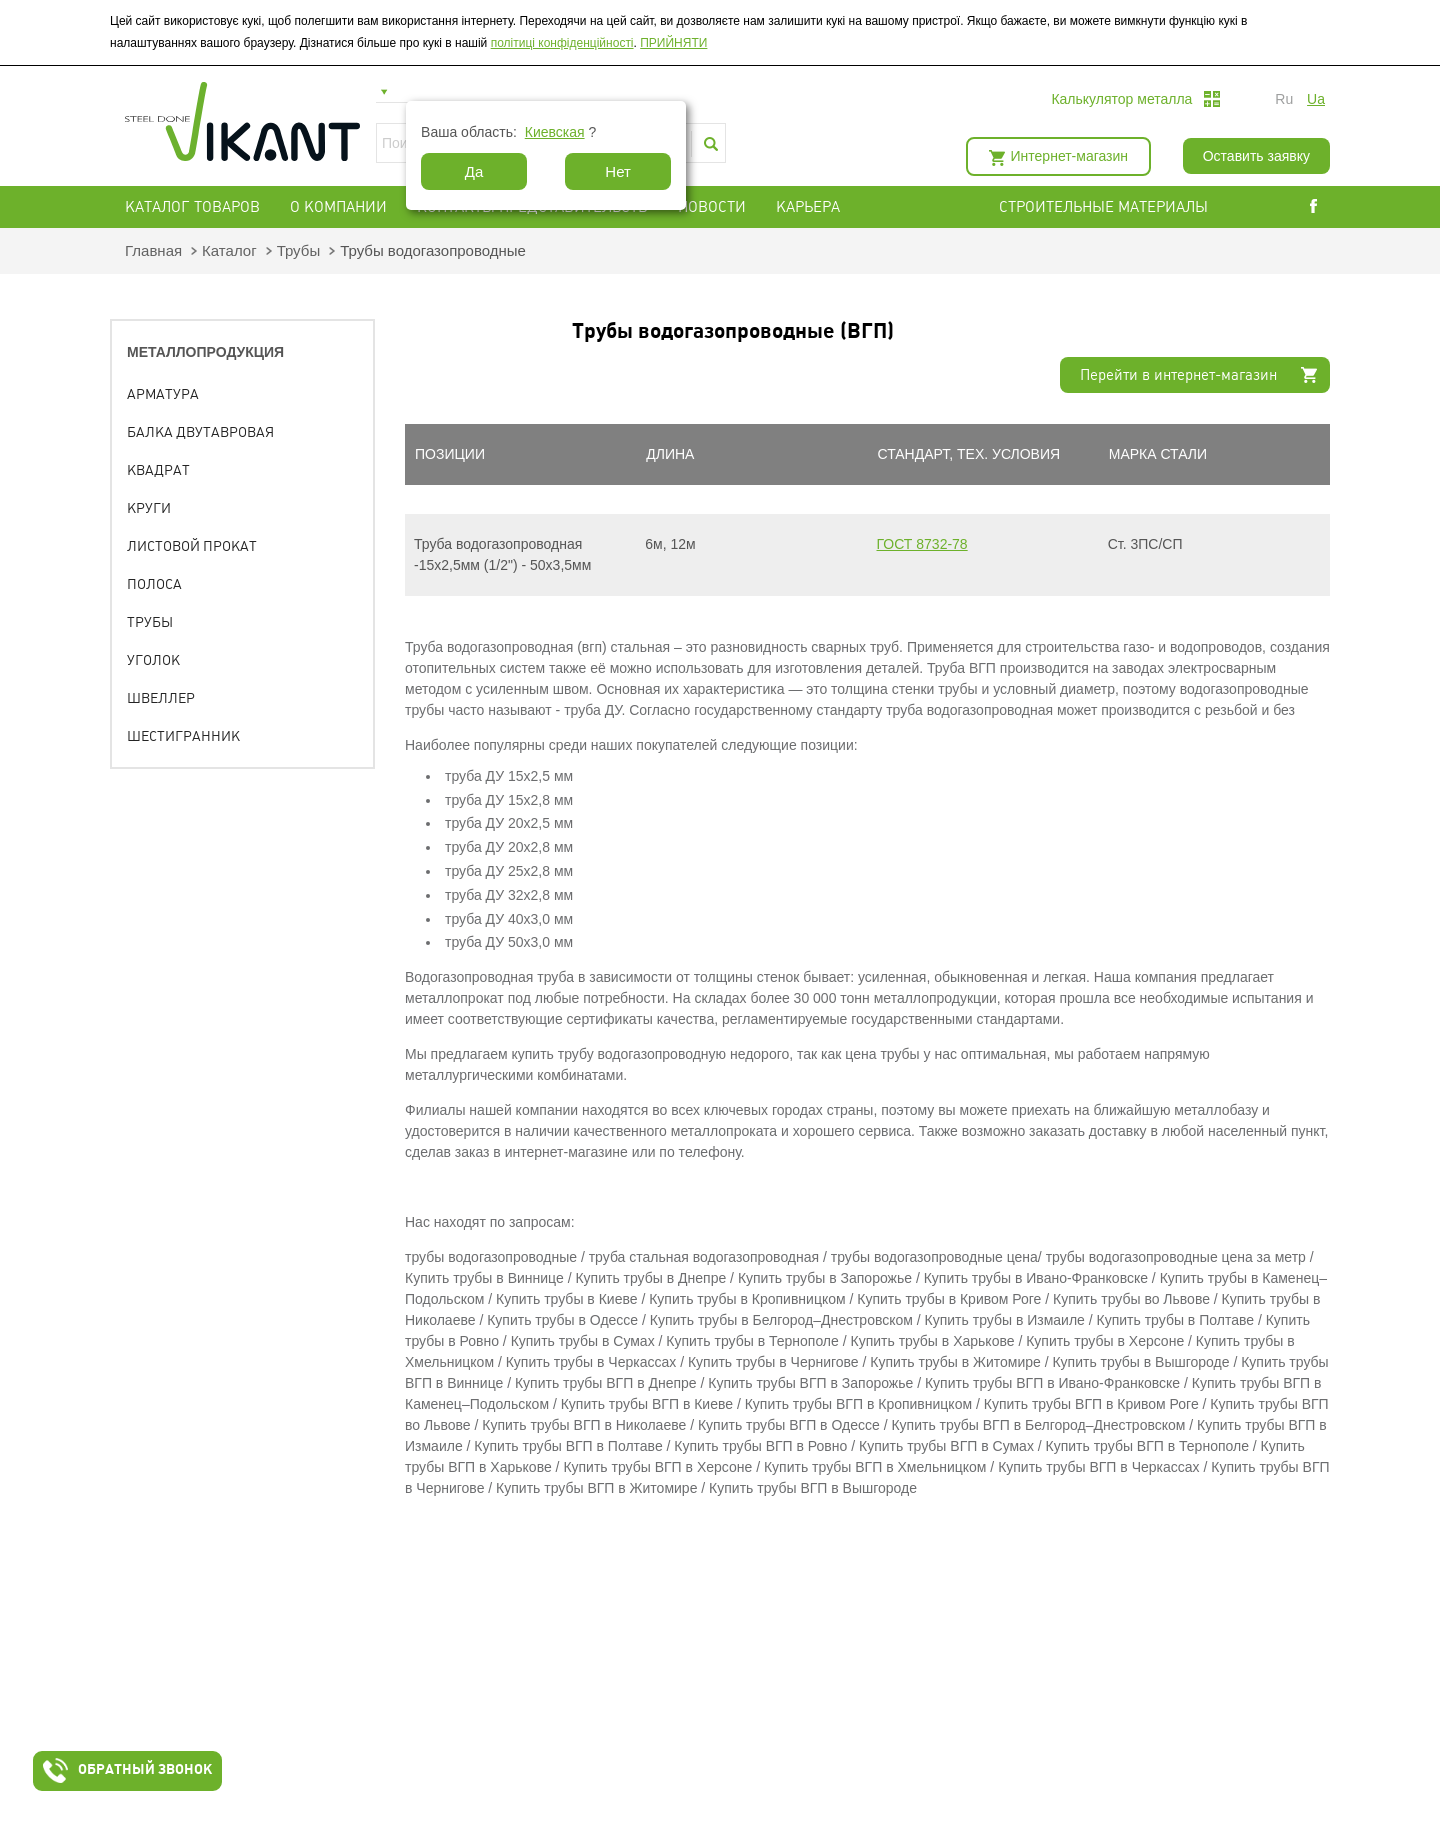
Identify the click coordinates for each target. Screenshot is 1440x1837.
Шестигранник (183, 736)
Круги (149, 508)
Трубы (299, 250)
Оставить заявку (1256, 156)
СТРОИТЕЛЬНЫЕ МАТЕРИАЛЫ (1103, 207)
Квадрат (158, 470)
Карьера (808, 207)
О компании (338, 207)
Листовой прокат (192, 546)
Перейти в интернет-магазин (1178, 375)
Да (474, 171)
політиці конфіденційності (562, 43)
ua (1316, 99)
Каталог (229, 250)
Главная (153, 250)
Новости (712, 207)
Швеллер (161, 698)
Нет (618, 171)
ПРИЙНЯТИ (673, 43)
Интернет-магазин (1070, 156)
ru (1284, 99)
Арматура (163, 394)
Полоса (154, 584)
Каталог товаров (192, 207)
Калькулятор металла (1121, 99)
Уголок (153, 660)
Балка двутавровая (200, 432)
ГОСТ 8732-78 (922, 544)
